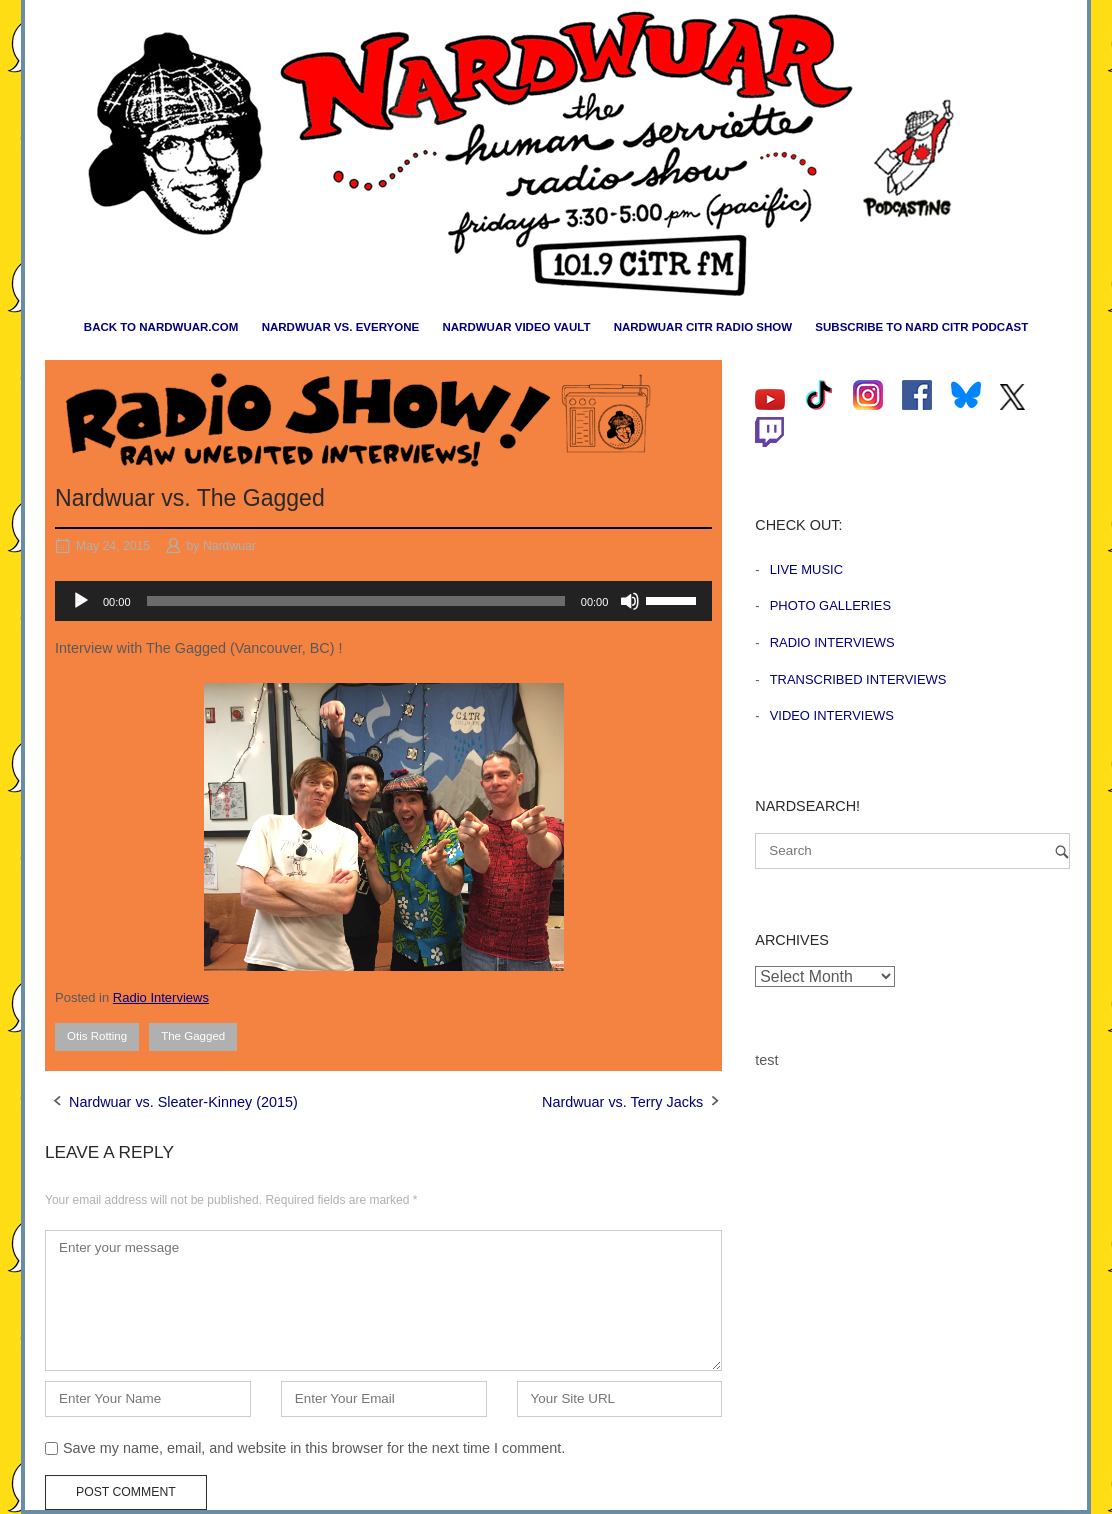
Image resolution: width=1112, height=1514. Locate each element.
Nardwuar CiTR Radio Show (703, 327)
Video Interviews (832, 715)
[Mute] (630, 601)
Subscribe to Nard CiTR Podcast (921, 327)
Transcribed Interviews (858, 679)
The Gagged (193, 1036)
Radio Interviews (161, 997)
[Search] (1062, 851)
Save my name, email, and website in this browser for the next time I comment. (314, 1448)
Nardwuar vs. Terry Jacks (622, 1102)
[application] (383, 601)
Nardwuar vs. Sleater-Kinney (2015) (183, 1102)
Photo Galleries (830, 605)
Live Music (806, 569)
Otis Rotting (97, 1036)
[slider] (356, 601)
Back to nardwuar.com (161, 327)
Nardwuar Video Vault (516, 327)
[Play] (81, 601)
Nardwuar (229, 546)
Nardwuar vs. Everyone (341, 327)
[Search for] (912, 851)
